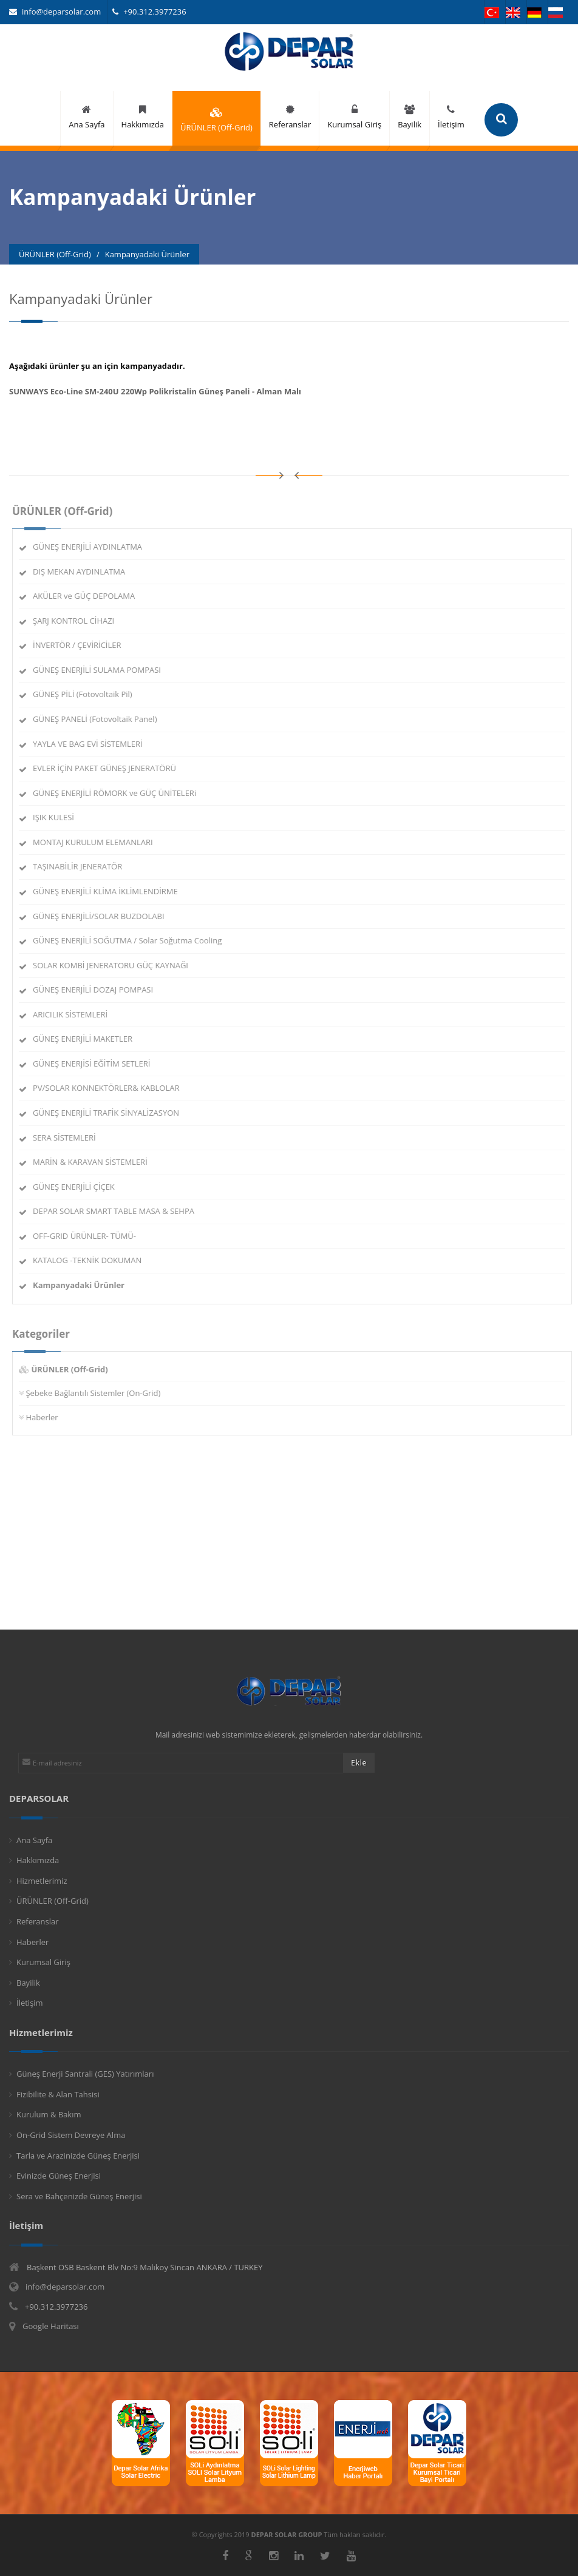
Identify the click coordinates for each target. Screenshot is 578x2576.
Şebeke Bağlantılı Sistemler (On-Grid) (98, 1392)
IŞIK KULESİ (59, 817)
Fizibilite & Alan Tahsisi (58, 2094)
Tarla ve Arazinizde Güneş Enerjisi (78, 2155)
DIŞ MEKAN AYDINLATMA (84, 571)
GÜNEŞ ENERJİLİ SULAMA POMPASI (102, 669)
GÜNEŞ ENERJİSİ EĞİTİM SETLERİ (96, 1063)
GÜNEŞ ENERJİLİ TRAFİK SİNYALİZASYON (111, 1112)
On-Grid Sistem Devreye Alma (70, 2134)
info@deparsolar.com (55, 11)
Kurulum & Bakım (48, 2114)
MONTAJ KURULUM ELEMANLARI (98, 842)
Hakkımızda (37, 1860)
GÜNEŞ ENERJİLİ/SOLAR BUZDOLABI (104, 916)
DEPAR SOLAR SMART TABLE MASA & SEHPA (119, 1210)
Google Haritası (50, 2326)
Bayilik (28, 1982)
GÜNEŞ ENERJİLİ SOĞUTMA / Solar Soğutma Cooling (132, 940)
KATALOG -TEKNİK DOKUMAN (92, 1260)
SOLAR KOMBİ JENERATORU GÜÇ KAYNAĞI (116, 965)
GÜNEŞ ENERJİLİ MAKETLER (88, 1038)
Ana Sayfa (34, 1840)
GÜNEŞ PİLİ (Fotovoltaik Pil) (88, 694)
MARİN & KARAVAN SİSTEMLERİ (95, 1161)
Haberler (47, 1417)
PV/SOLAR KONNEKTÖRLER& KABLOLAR (111, 1087)
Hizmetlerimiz (41, 1880)
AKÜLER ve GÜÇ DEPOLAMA (89, 595)
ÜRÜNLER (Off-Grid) (52, 1900)
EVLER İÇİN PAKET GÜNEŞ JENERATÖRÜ (110, 768)
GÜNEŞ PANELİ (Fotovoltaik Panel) (100, 718)
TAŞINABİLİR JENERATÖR (82, 866)
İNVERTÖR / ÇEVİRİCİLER (82, 644)
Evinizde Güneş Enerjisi (58, 2175)
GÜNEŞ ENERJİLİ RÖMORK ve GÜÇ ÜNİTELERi (120, 792)
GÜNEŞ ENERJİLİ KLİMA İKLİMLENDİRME (110, 891)
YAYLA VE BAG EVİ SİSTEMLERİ (93, 743)
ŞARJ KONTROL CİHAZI (79, 620)
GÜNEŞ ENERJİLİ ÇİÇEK (79, 1186)
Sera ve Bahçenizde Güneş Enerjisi (79, 2196)
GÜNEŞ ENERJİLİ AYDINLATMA (93, 546)
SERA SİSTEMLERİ (69, 1137)
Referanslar (37, 1921)
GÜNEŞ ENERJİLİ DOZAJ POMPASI (98, 989)
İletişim (29, 2002)
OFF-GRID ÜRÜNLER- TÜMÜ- (89, 1235)
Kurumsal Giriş (43, 1962)
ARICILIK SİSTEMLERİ (75, 1014)
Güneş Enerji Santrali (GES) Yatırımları (85, 2073)
